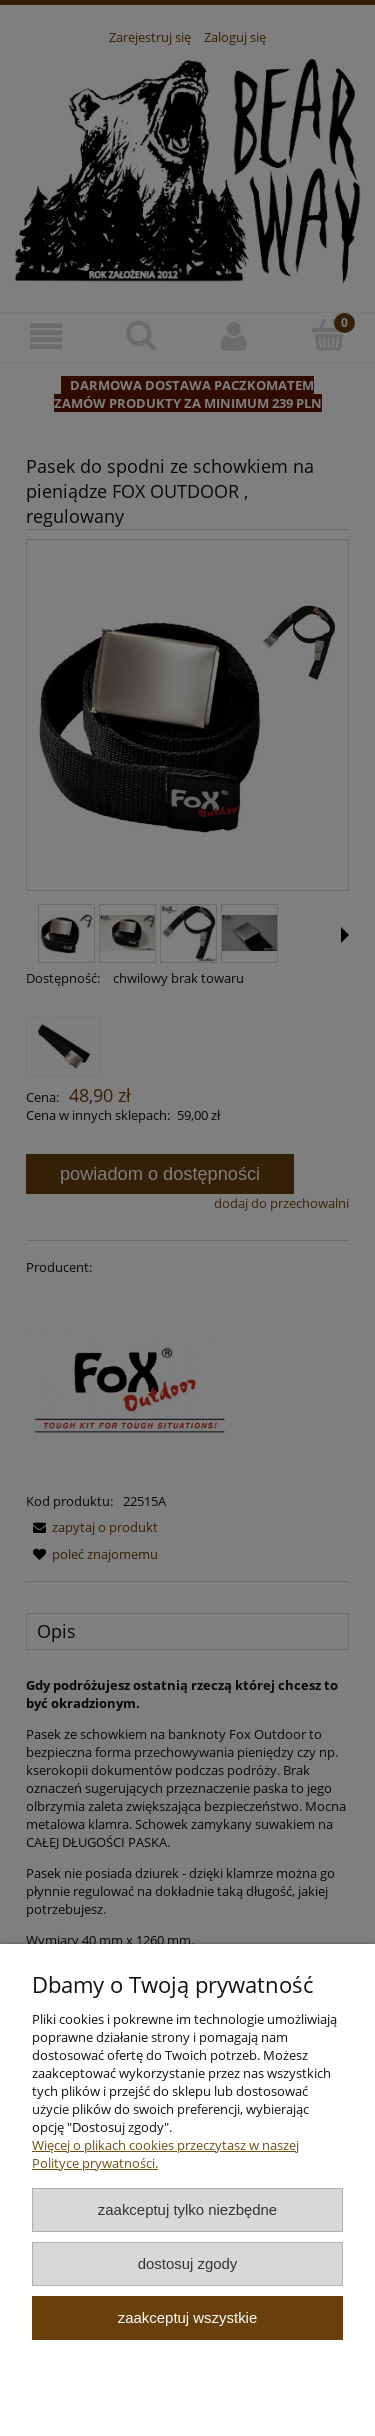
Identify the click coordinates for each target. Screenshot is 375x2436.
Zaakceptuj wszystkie (187, 2317)
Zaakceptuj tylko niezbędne (187, 2209)
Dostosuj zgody (188, 2263)
